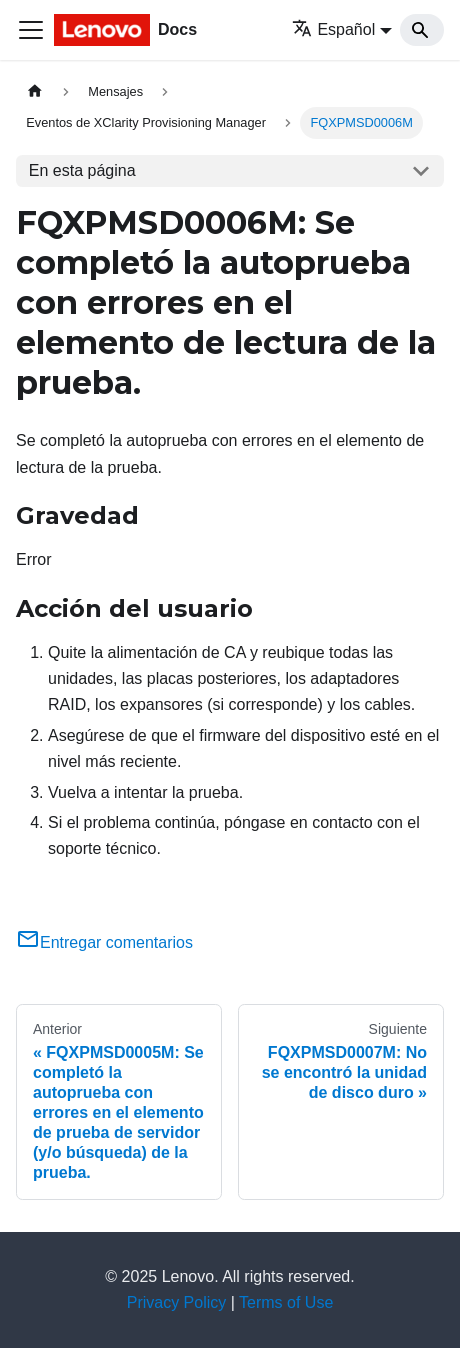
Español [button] (333, 29)
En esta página (82, 170)
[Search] (422, 30)
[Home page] (35, 91)
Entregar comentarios (104, 942)
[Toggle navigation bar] (31, 30)
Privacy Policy (177, 1302)
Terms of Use (286, 1302)
